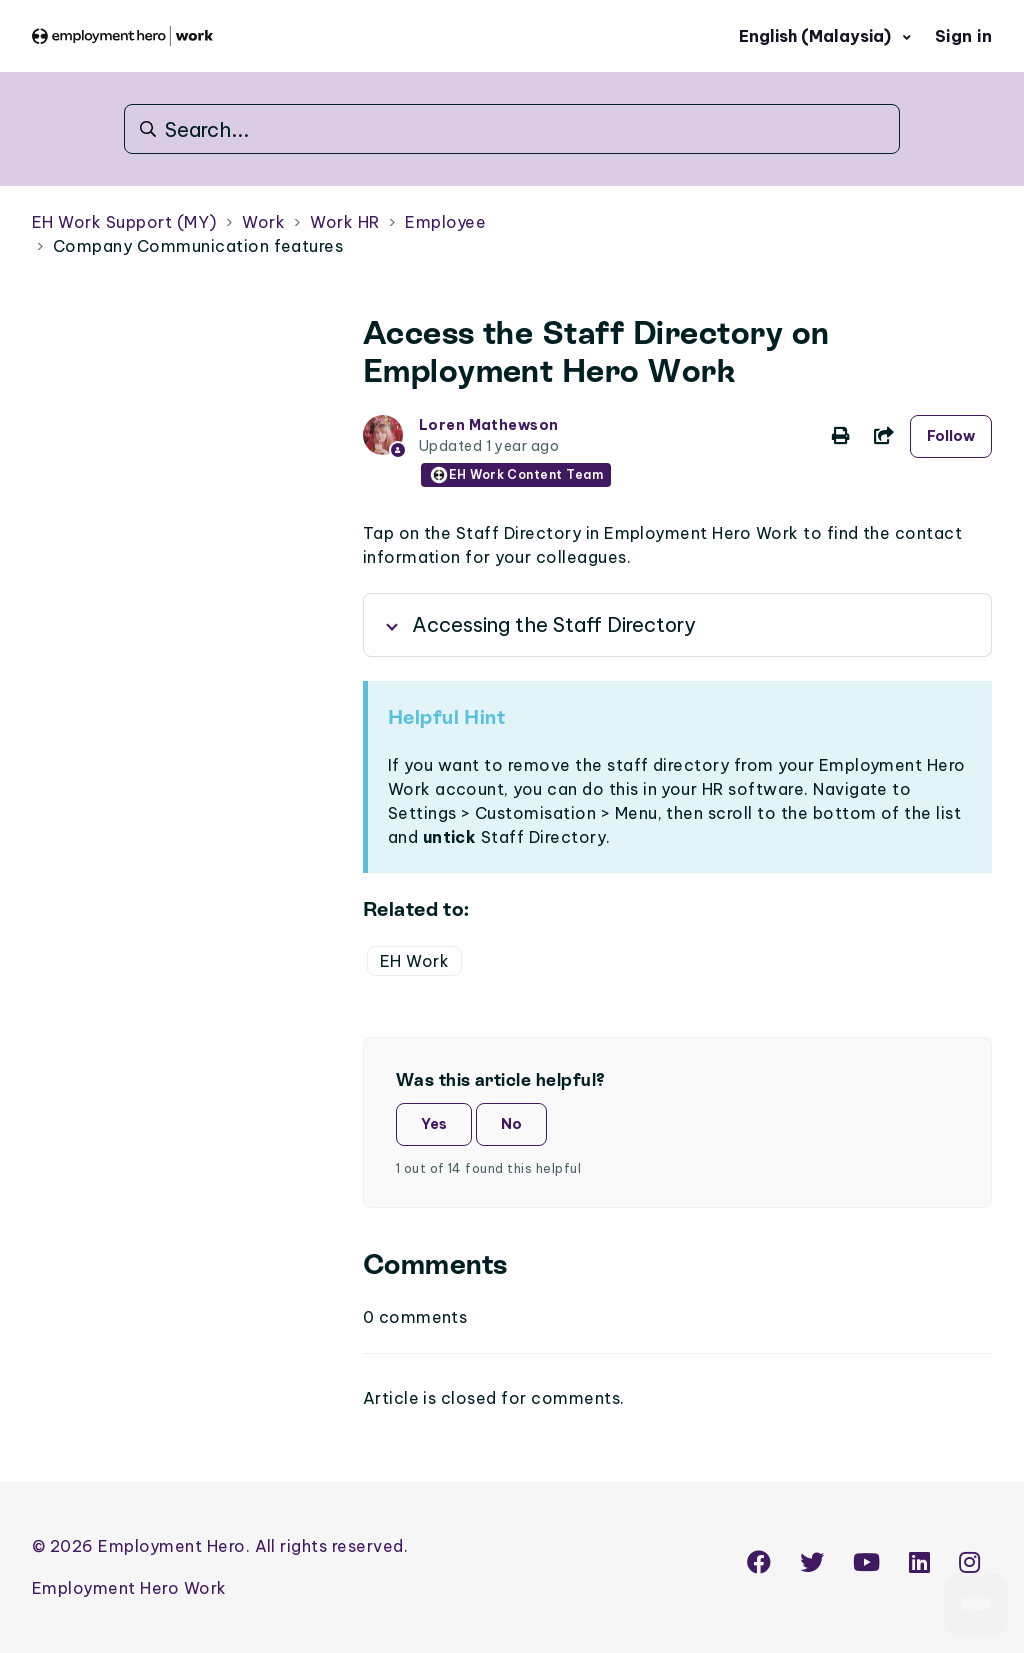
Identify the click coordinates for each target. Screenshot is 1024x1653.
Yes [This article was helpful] (434, 1124)
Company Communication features (198, 246)
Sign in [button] (963, 36)
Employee (445, 222)
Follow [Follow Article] (951, 436)
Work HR (344, 222)
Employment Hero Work (129, 1588)
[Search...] (512, 129)
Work (263, 222)
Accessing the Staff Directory (554, 624)
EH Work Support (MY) (124, 222)
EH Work (414, 961)
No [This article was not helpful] (511, 1124)
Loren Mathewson (489, 425)
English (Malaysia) (817, 36)
